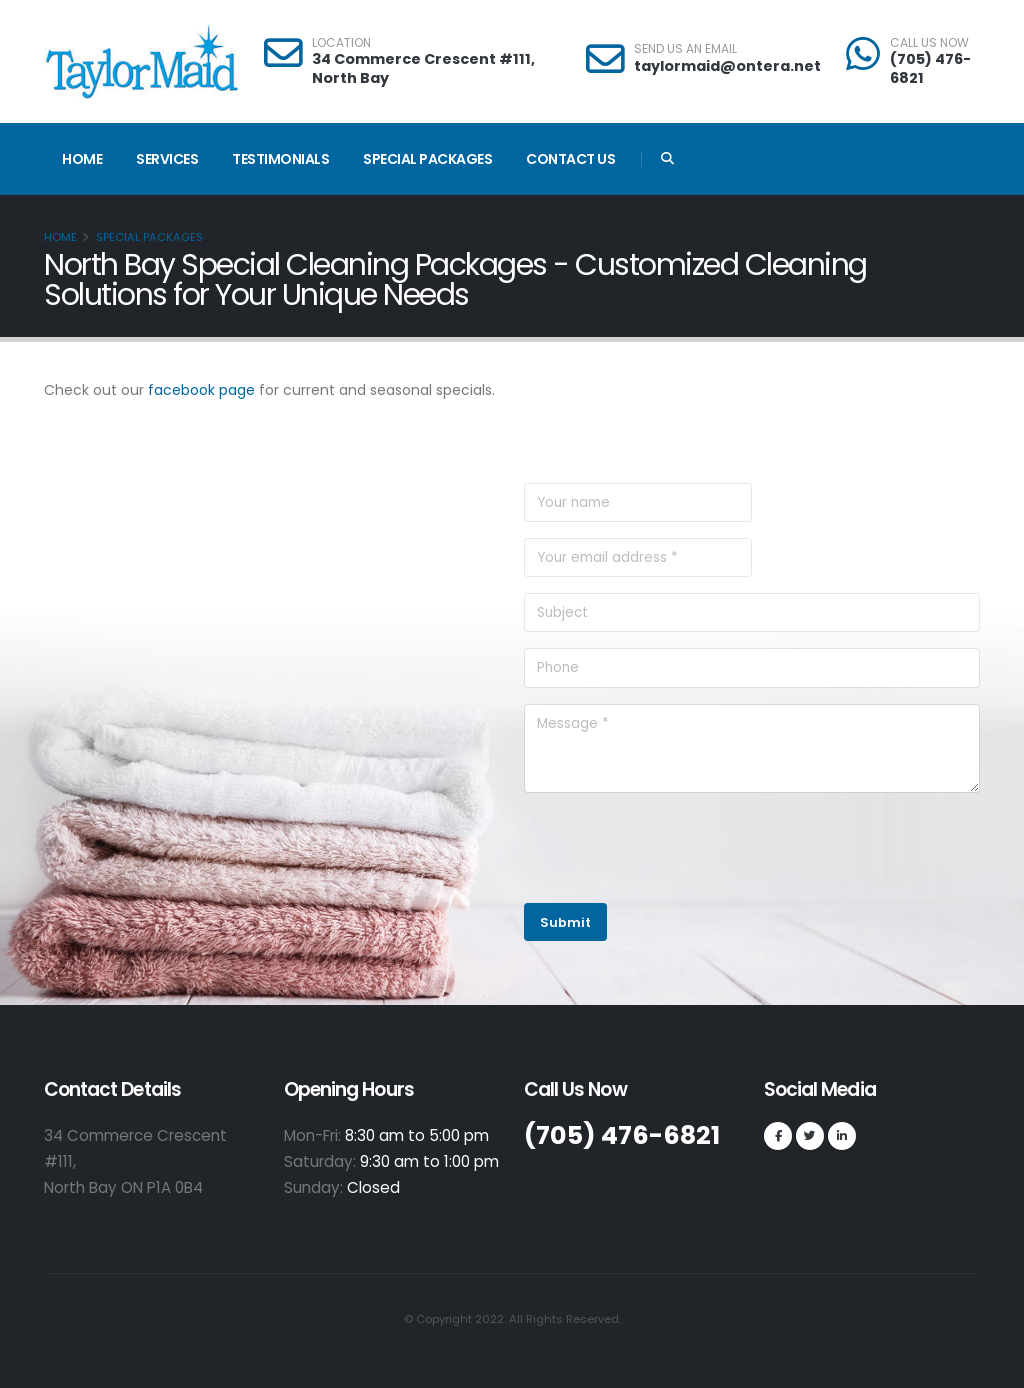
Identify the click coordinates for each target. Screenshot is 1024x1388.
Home (82, 159)
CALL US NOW (929, 43)
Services (167, 159)
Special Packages (427, 159)
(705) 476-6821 (930, 68)
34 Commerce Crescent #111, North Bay (423, 68)
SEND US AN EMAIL (685, 49)
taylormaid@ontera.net (727, 66)
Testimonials (280, 159)
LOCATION (341, 43)
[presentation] (676, 848)
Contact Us (570, 159)
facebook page (201, 390)
